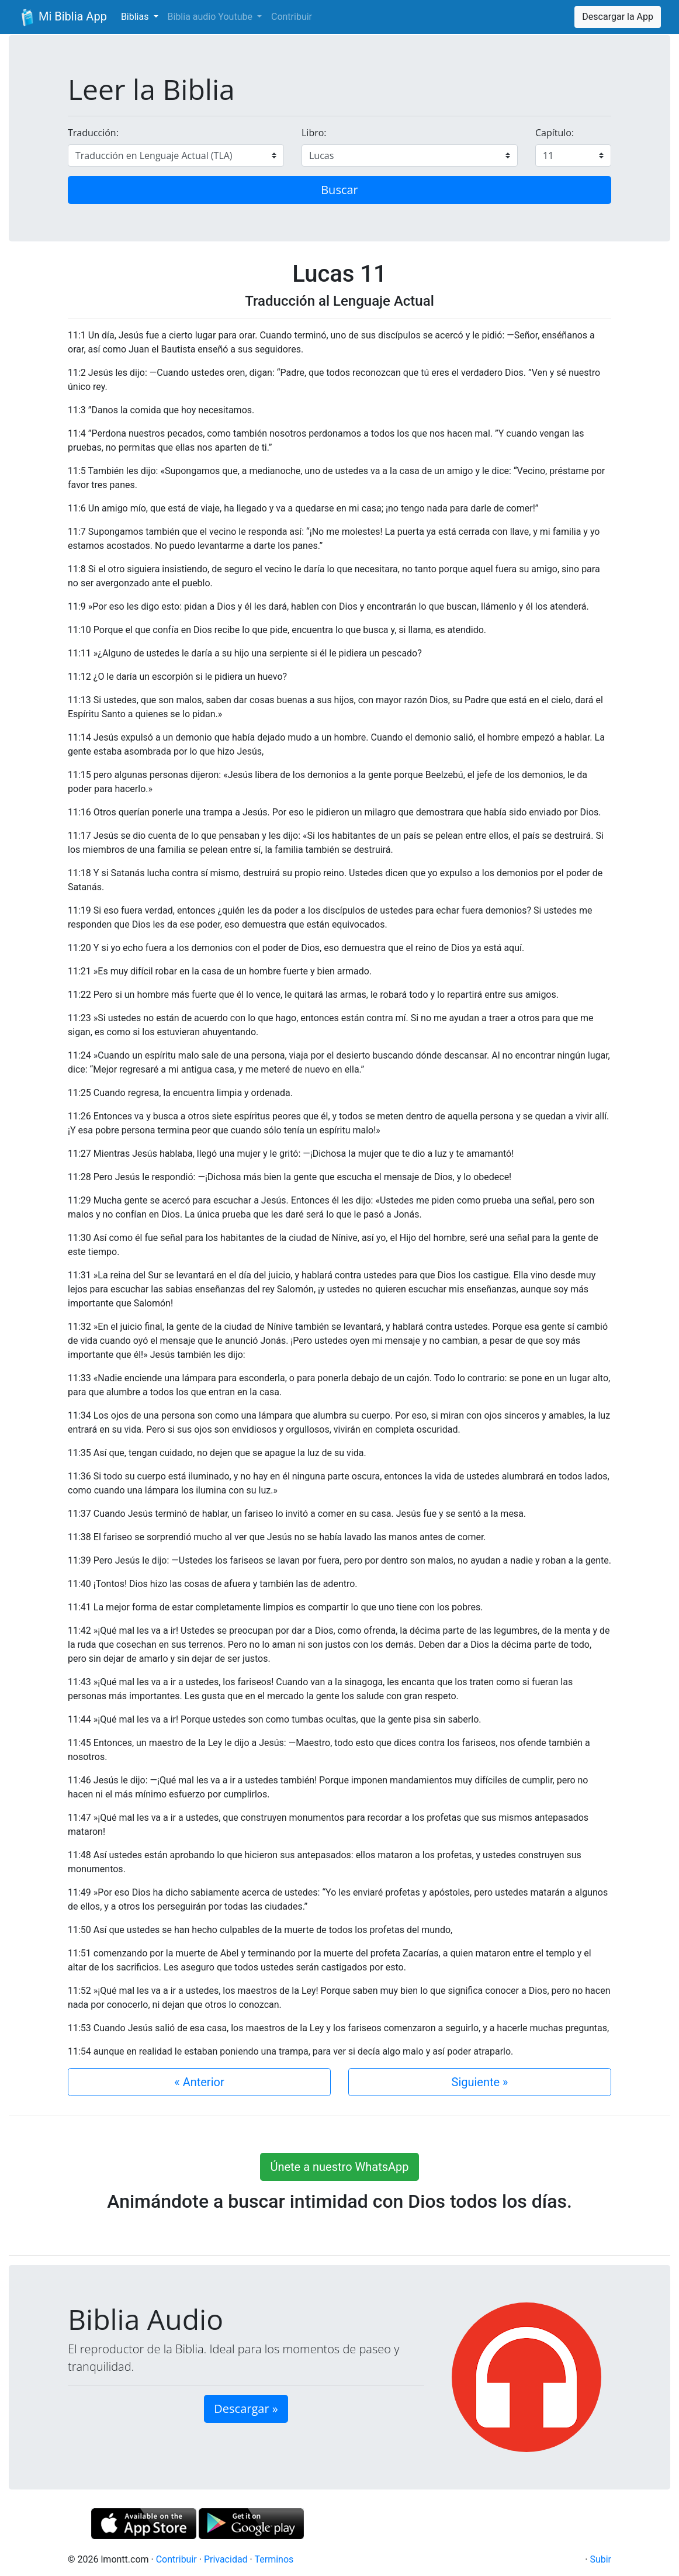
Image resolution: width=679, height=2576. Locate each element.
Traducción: (93, 132)
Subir (600, 2559)
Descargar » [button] (246, 2408)
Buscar (339, 190)
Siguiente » (480, 2082)
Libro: (314, 132)
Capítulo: (554, 132)
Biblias (136, 16)
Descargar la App (617, 16)
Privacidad (226, 2559)
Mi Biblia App (62, 17)
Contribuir (291, 16)
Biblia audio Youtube (211, 16)
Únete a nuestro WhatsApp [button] (339, 2167)
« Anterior (199, 2082)
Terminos (273, 2559)
